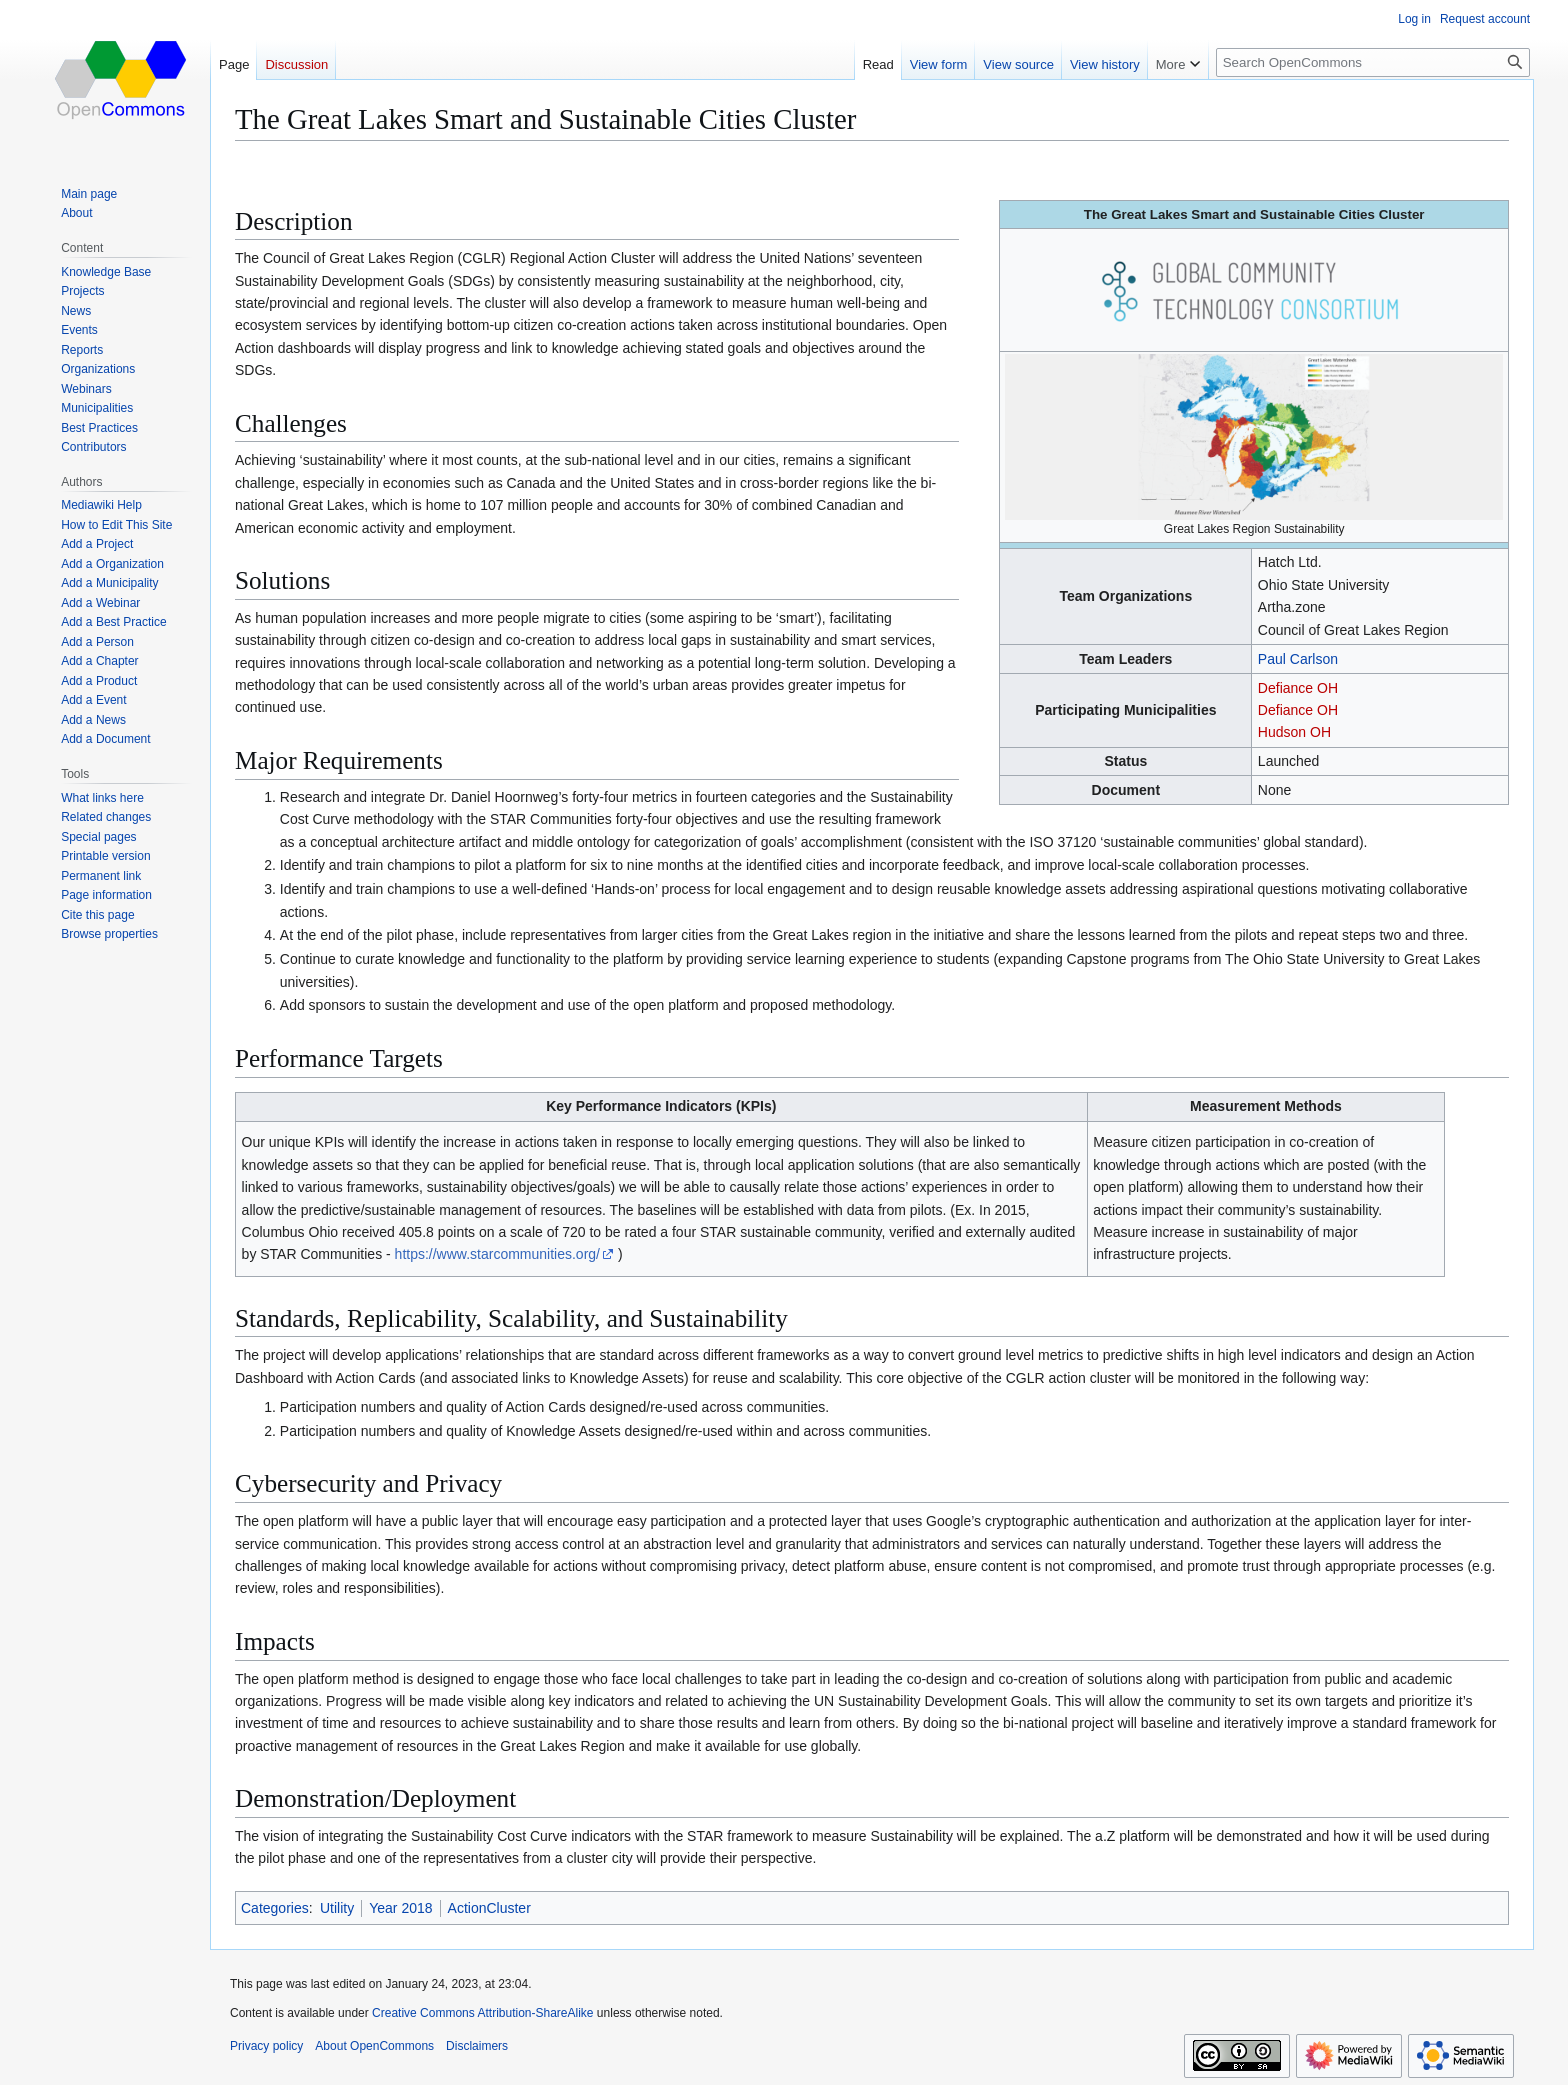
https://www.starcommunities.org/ (497, 1254)
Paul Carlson (1298, 659)
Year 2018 (400, 1908)
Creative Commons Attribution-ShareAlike (482, 2013)
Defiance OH (1298, 688)
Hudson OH (1294, 732)
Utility (337, 1908)
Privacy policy (266, 2046)
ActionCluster (489, 1908)
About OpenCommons (374, 2046)
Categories (275, 1908)
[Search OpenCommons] (1373, 62)
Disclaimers (477, 2046)
